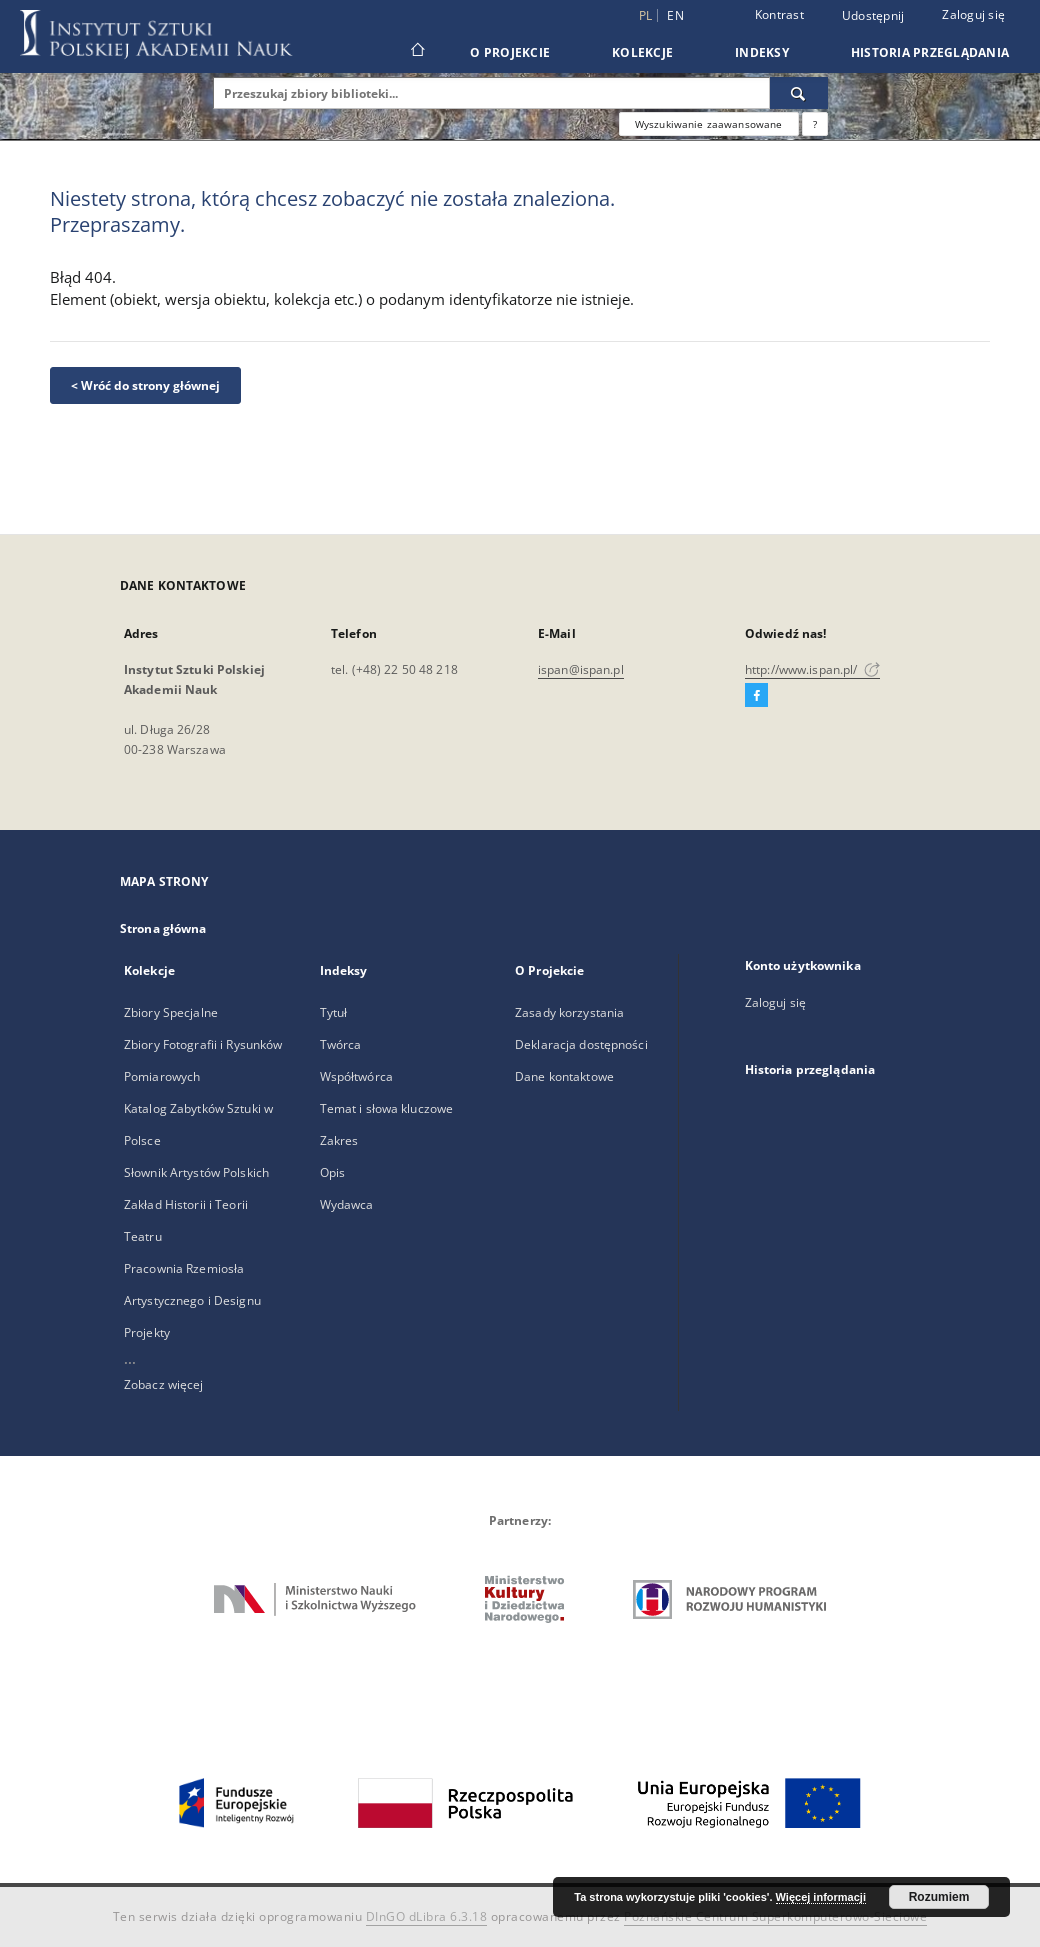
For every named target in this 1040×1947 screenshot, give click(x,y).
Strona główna (163, 928)
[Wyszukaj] (799, 93)
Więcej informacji (821, 1897)
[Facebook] (756, 696)
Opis (332, 1172)
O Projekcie (510, 52)
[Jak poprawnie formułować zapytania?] (815, 124)
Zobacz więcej (164, 1384)
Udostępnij (873, 16)
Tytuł (334, 1012)
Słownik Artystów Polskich (196, 1172)
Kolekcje (642, 52)
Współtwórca (356, 1076)
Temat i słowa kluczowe (387, 1108)
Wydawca (347, 1204)
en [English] (675, 15)
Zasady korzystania (569, 1012)
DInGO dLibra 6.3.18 (427, 1916)
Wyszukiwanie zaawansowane (709, 124)
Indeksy (762, 52)
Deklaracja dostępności (581, 1044)
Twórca (341, 1044)
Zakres (339, 1140)
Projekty (147, 1332)
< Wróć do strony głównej (145, 385)
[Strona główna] (416, 52)
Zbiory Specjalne (171, 1012)
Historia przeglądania (930, 52)
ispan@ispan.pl (581, 669)
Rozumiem (939, 1897)
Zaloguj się (973, 14)
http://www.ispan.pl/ (812, 669)
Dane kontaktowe (564, 1076)
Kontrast (779, 14)
